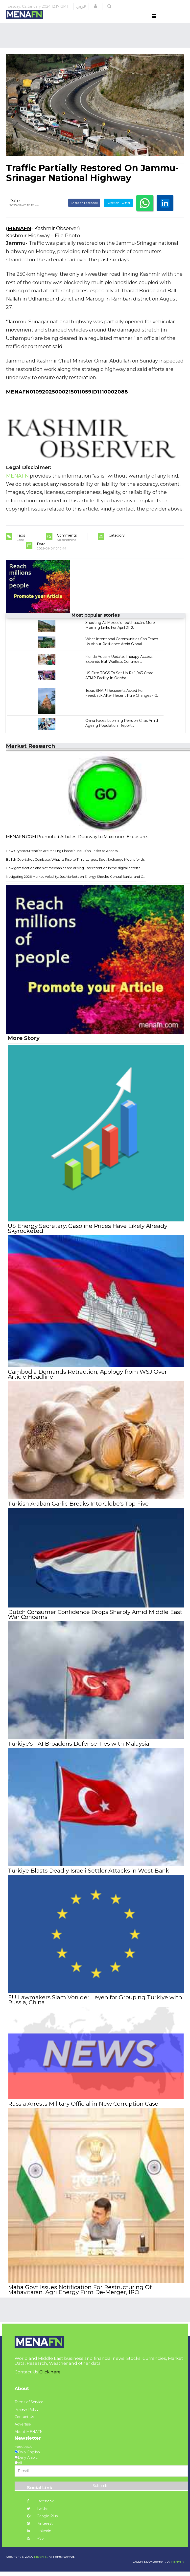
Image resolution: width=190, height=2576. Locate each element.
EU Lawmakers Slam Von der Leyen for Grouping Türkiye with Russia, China (95, 2006)
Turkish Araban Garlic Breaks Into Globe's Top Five (78, 1511)
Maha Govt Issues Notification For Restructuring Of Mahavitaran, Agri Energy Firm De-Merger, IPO (79, 2294)
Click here (50, 2376)
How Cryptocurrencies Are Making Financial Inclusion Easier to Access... (63, 860)
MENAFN (19, 238)
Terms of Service (29, 2406)
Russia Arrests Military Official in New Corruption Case (83, 2108)
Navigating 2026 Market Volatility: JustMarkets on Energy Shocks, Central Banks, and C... (75, 886)
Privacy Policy (27, 2413)
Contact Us (24, 2421)
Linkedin (39, 2535)
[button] (95, 6)
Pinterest (40, 2527)
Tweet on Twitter (118, 212)
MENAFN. (41, 2561)
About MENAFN (29, 2436)
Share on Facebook (84, 212)
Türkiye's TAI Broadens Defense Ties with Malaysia (78, 1750)
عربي (81, 6)
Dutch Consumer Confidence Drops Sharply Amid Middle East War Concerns (95, 1622)
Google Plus (42, 2520)
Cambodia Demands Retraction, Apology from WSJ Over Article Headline (87, 1383)
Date (14, 209)
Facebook (40, 2505)
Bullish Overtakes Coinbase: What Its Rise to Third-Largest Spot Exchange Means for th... (76, 869)
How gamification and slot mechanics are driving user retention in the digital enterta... (74, 877)
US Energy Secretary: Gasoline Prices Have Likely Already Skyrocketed (87, 1237)
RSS (35, 2542)
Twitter (38, 2513)
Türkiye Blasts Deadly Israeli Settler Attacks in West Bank (88, 1876)
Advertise (23, 2428)
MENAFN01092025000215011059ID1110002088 (67, 401)
